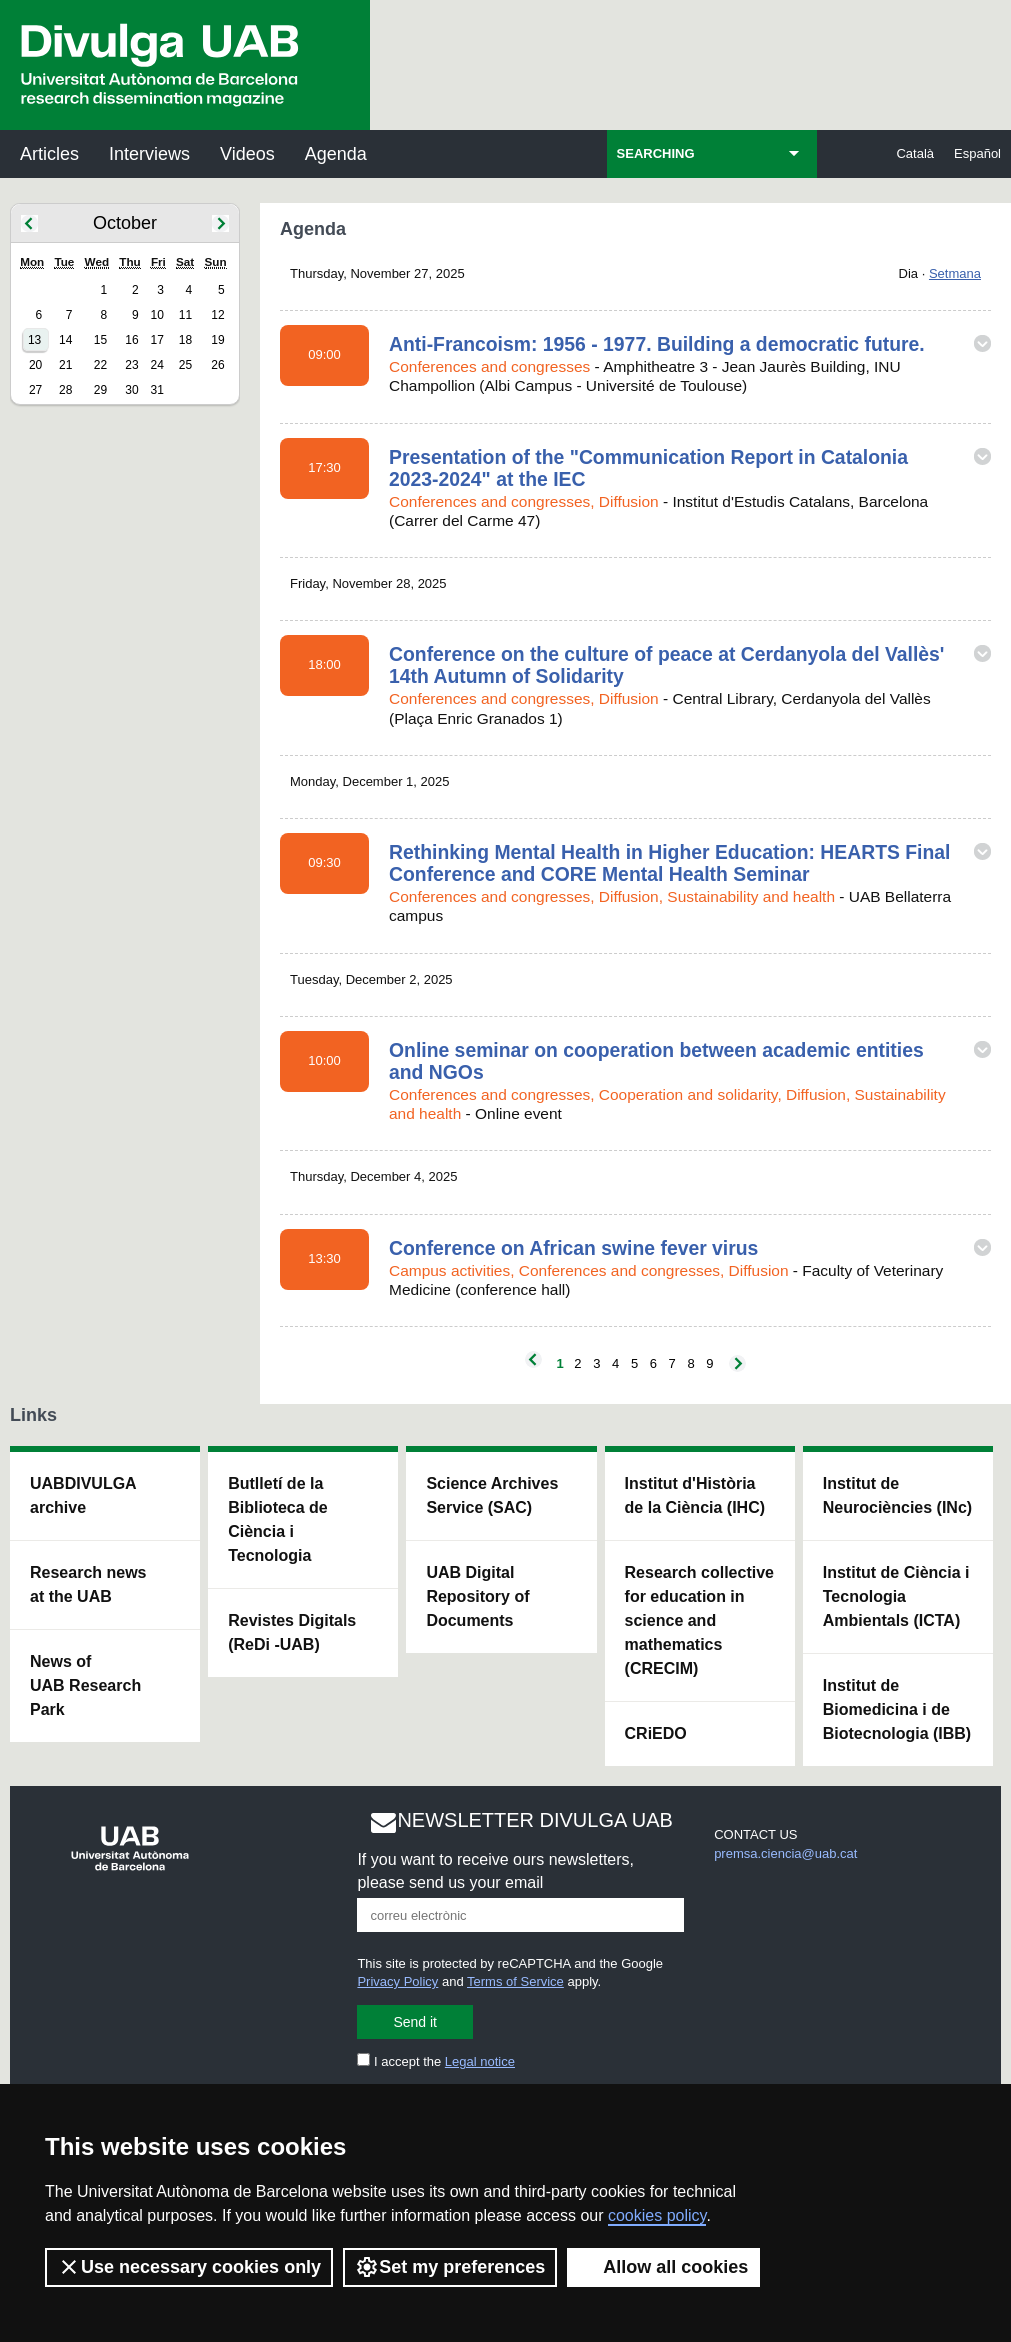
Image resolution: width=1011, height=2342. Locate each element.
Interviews (149, 154)
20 (35, 365)
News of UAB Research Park (85, 1685)
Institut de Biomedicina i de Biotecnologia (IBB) (897, 1709)
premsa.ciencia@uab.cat (785, 1853)
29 (100, 390)
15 (100, 340)
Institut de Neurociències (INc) (897, 1495)
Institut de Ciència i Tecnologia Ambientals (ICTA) (896, 1596)
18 (185, 340)
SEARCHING (656, 153)
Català (915, 153)
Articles (49, 154)
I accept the (436, 2061)
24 (156, 365)
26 (217, 365)
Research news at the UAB (88, 1584)
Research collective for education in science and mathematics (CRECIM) (699, 1620)
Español (977, 153)
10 (156, 315)
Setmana (955, 273)
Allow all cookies (663, 2267)
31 (156, 390)
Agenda (336, 154)
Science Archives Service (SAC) (492, 1495)
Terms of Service (515, 1981)
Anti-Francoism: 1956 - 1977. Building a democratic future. (657, 344)
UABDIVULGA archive (83, 1495)
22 (100, 365)
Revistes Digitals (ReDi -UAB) (292, 1632)
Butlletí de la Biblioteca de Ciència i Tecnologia (278, 1519)
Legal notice (480, 2061)
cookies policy (657, 2215)
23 (131, 365)
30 (131, 390)
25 (185, 365)
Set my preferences (450, 2267)
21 (65, 365)
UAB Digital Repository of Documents (477, 1596)
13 (34, 340)
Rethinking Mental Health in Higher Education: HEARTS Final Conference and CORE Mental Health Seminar (669, 863)
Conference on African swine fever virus (573, 1248)
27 (35, 390)
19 (217, 340)
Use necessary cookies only (189, 2267)
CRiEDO (656, 1733)
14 (65, 340)
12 (217, 315)
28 (65, 390)
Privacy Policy (397, 1981)
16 (131, 340)
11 (185, 315)
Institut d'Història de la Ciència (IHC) (695, 1495)
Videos (247, 154)
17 (156, 340)
